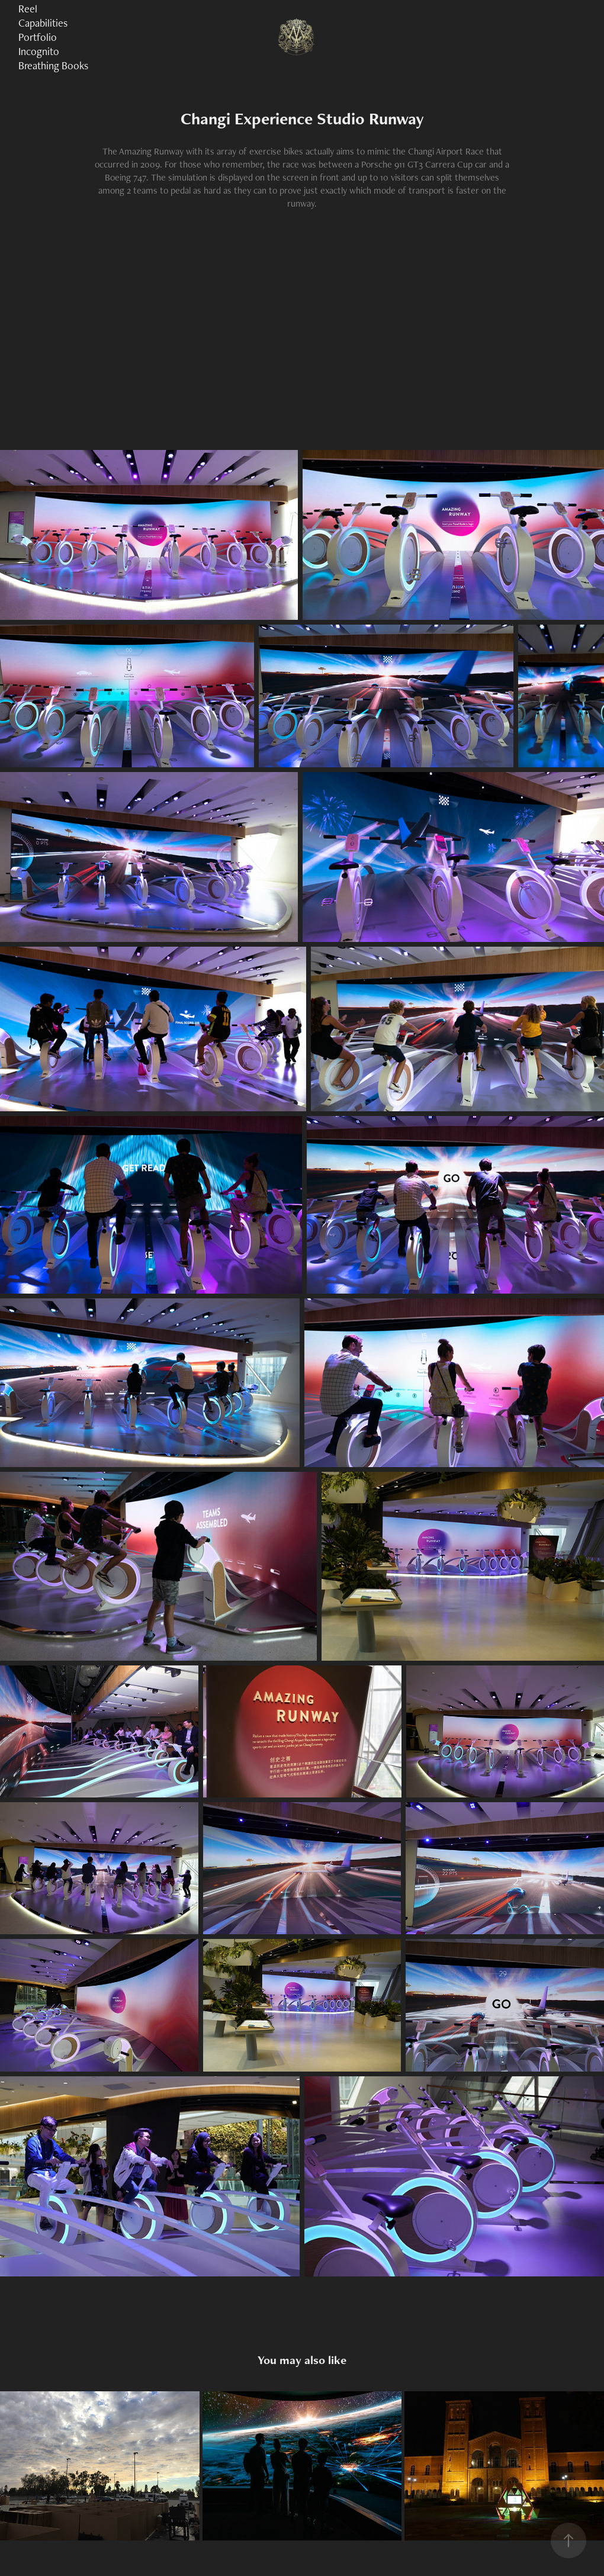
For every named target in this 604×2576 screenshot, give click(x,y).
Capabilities (43, 23)
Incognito (38, 51)
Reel (27, 8)
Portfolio (37, 37)
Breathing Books (53, 65)
